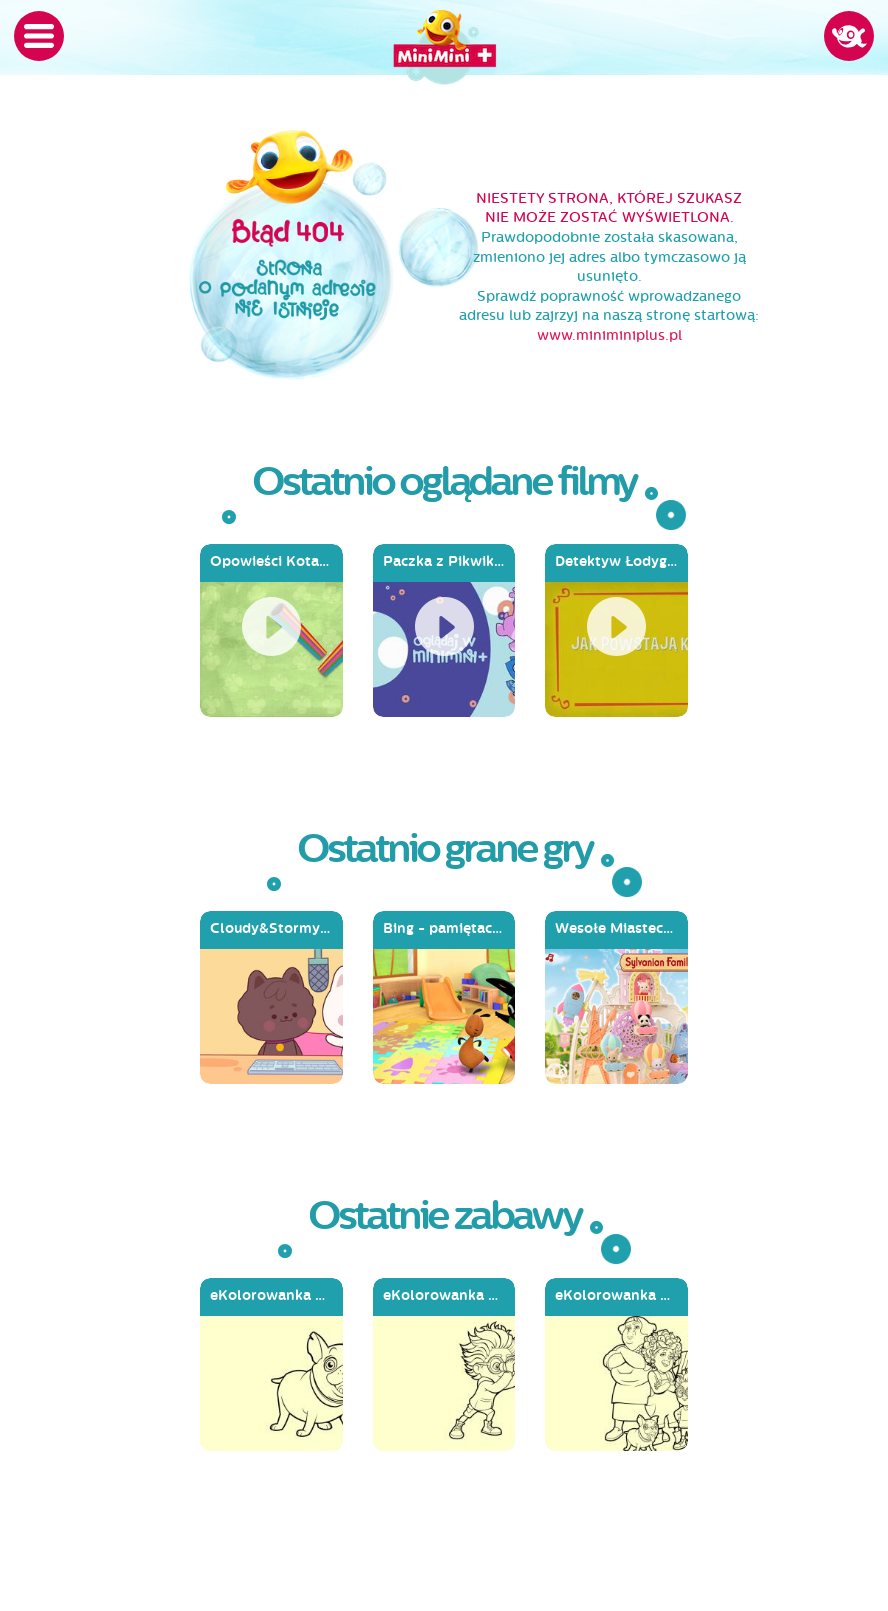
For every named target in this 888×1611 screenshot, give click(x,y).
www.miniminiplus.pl (609, 335)
